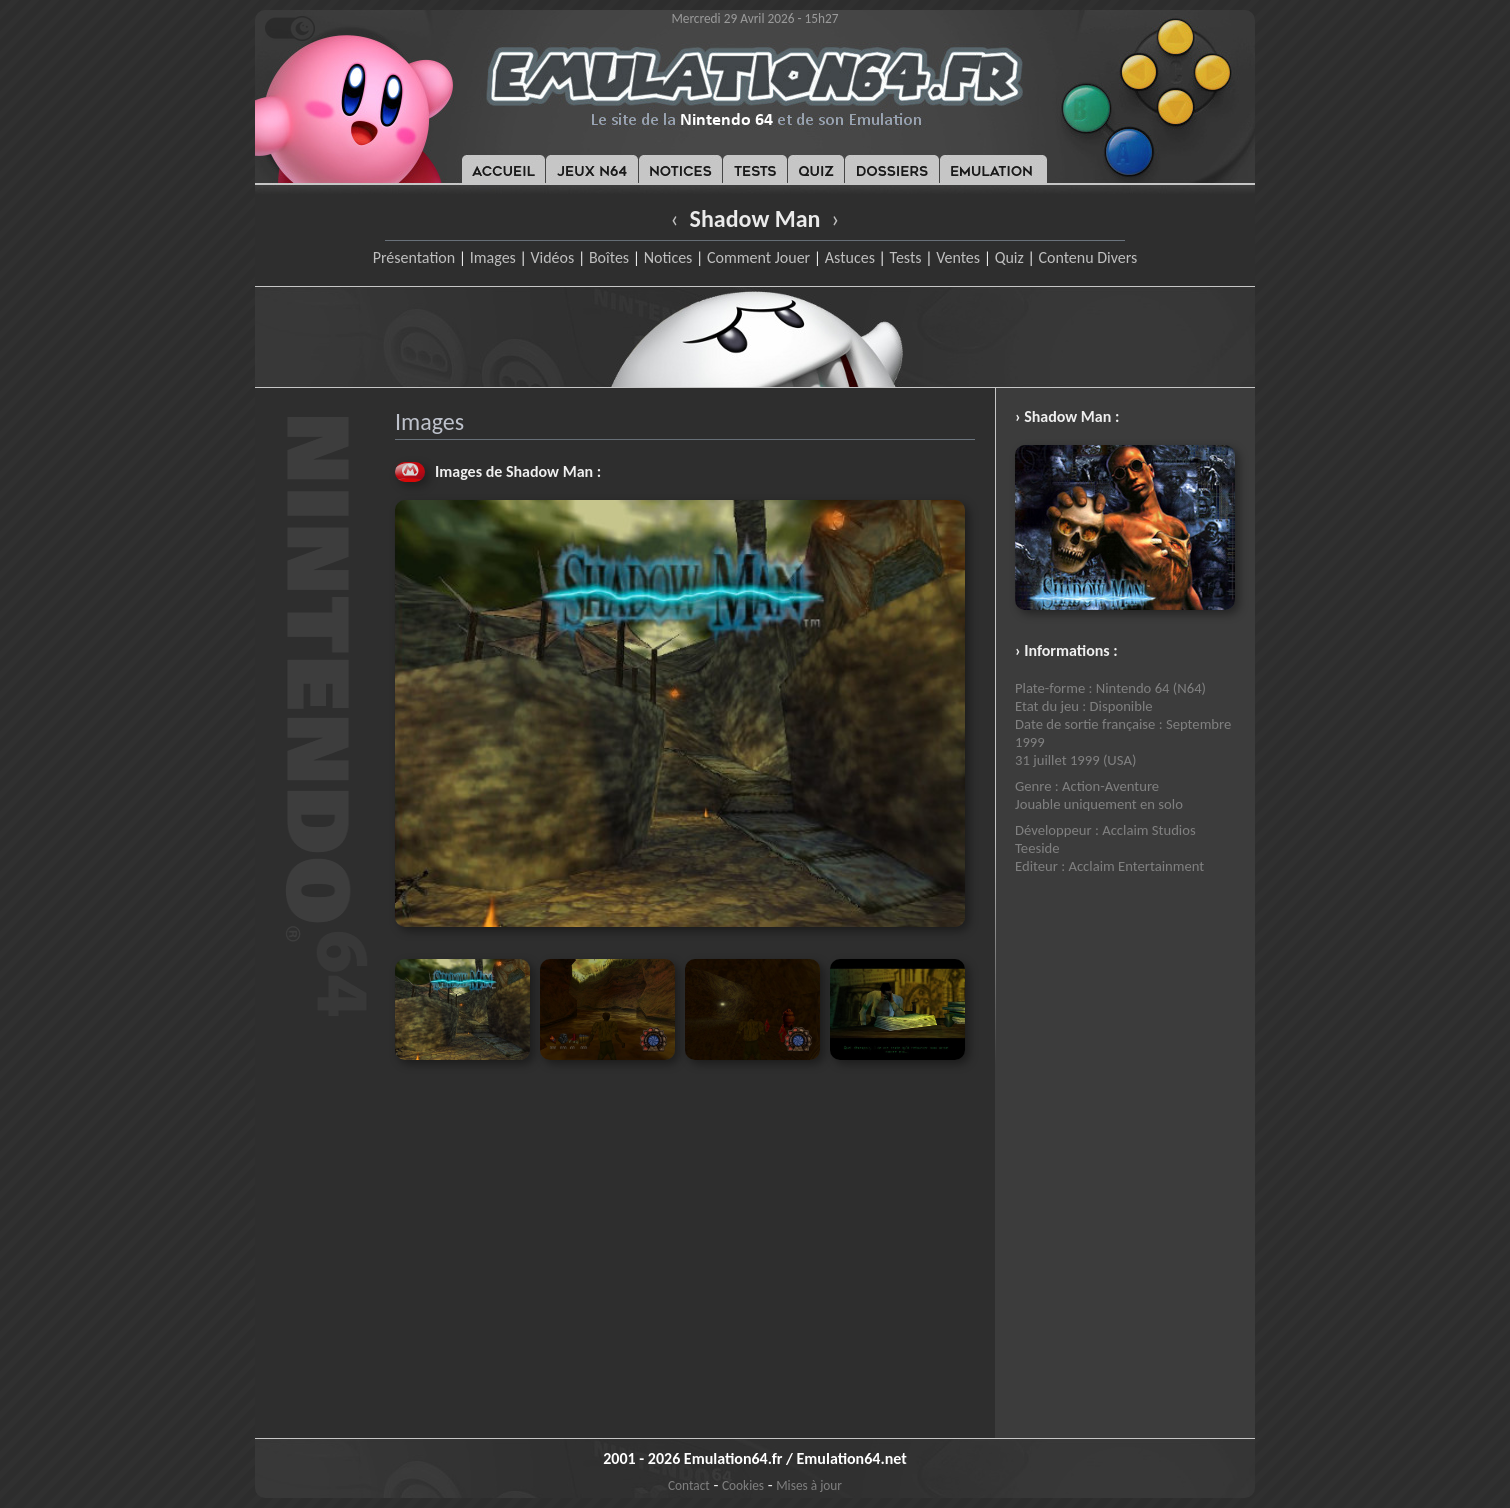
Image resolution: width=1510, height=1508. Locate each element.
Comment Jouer (758, 257)
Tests (906, 257)
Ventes (958, 257)
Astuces (850, 257)
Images (493, 257)
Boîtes (609, 257)
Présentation (414, 257)
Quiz (1009, 257)
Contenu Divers (1087, 257)
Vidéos (552, 257)
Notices (668, 257)
